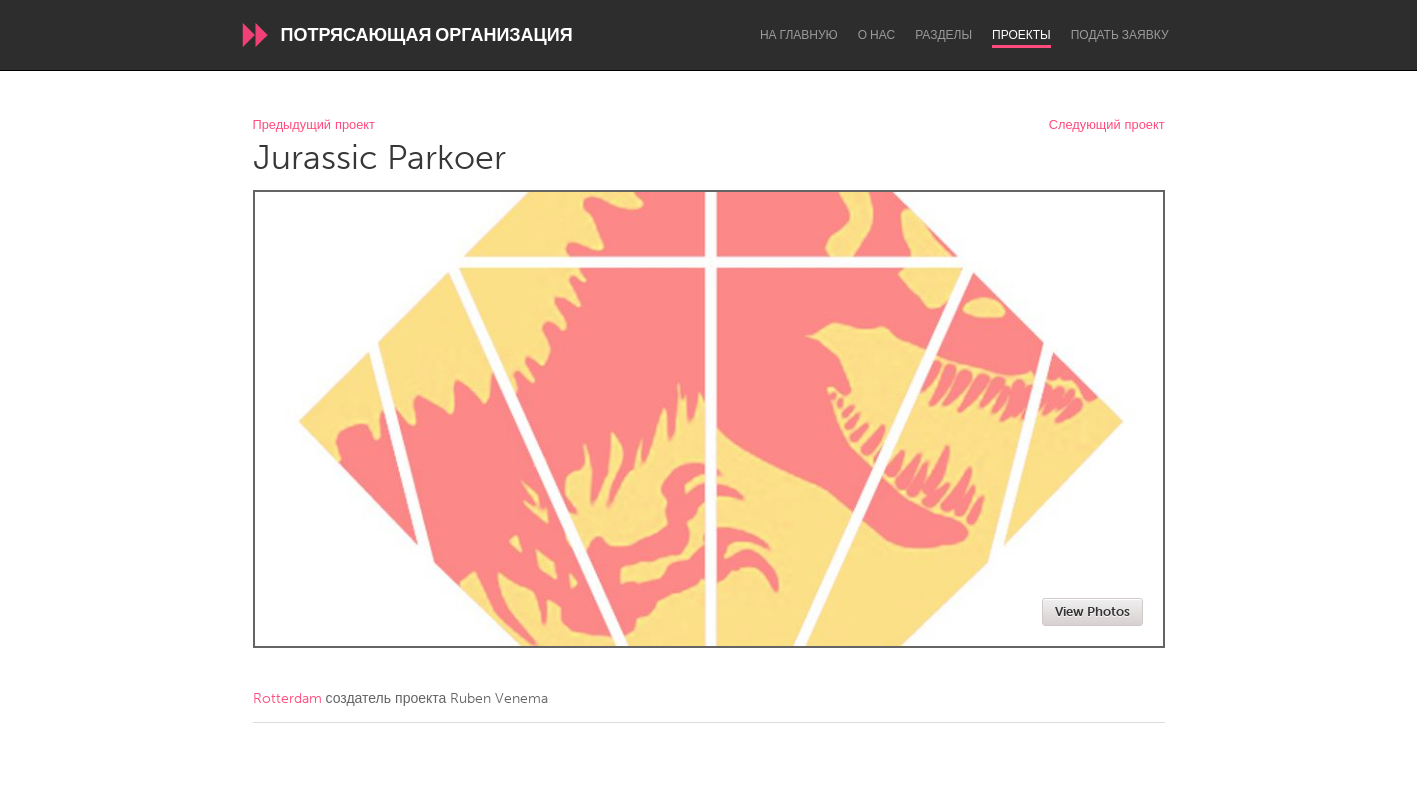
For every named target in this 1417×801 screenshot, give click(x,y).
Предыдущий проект (314, 125)
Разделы (943, 35)
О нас (876, 35)
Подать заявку (1120, 35)
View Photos (1092, 611)
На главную (799, 35)
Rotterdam (287, 698)
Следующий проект (1107, 125)
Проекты (1021, 35)
